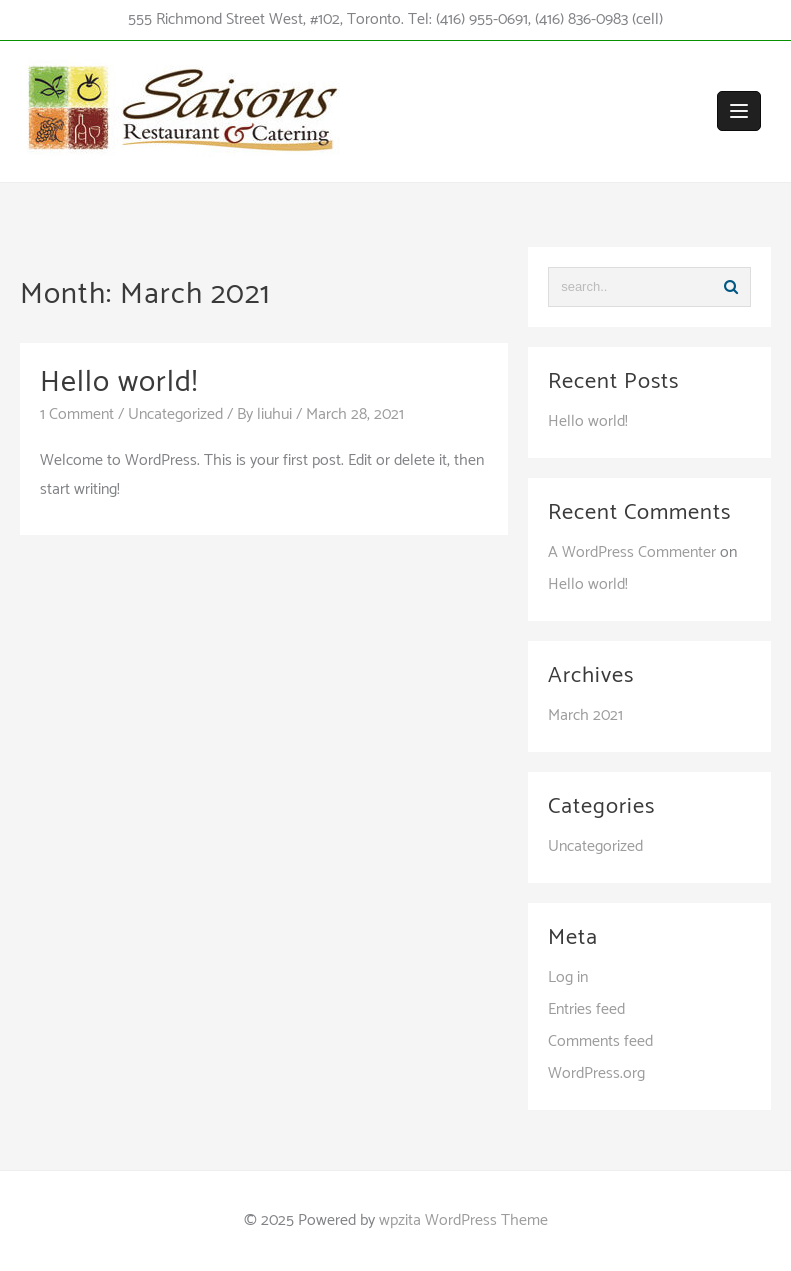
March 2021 (585, 715)
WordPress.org (596, 1073)
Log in (568, 977)
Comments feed (600, 1041)
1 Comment (77, 414)
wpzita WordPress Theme (463, 1220)
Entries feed (586, 1009)
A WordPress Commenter (632, 552)
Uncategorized (175, 414)
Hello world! (119, 382)
